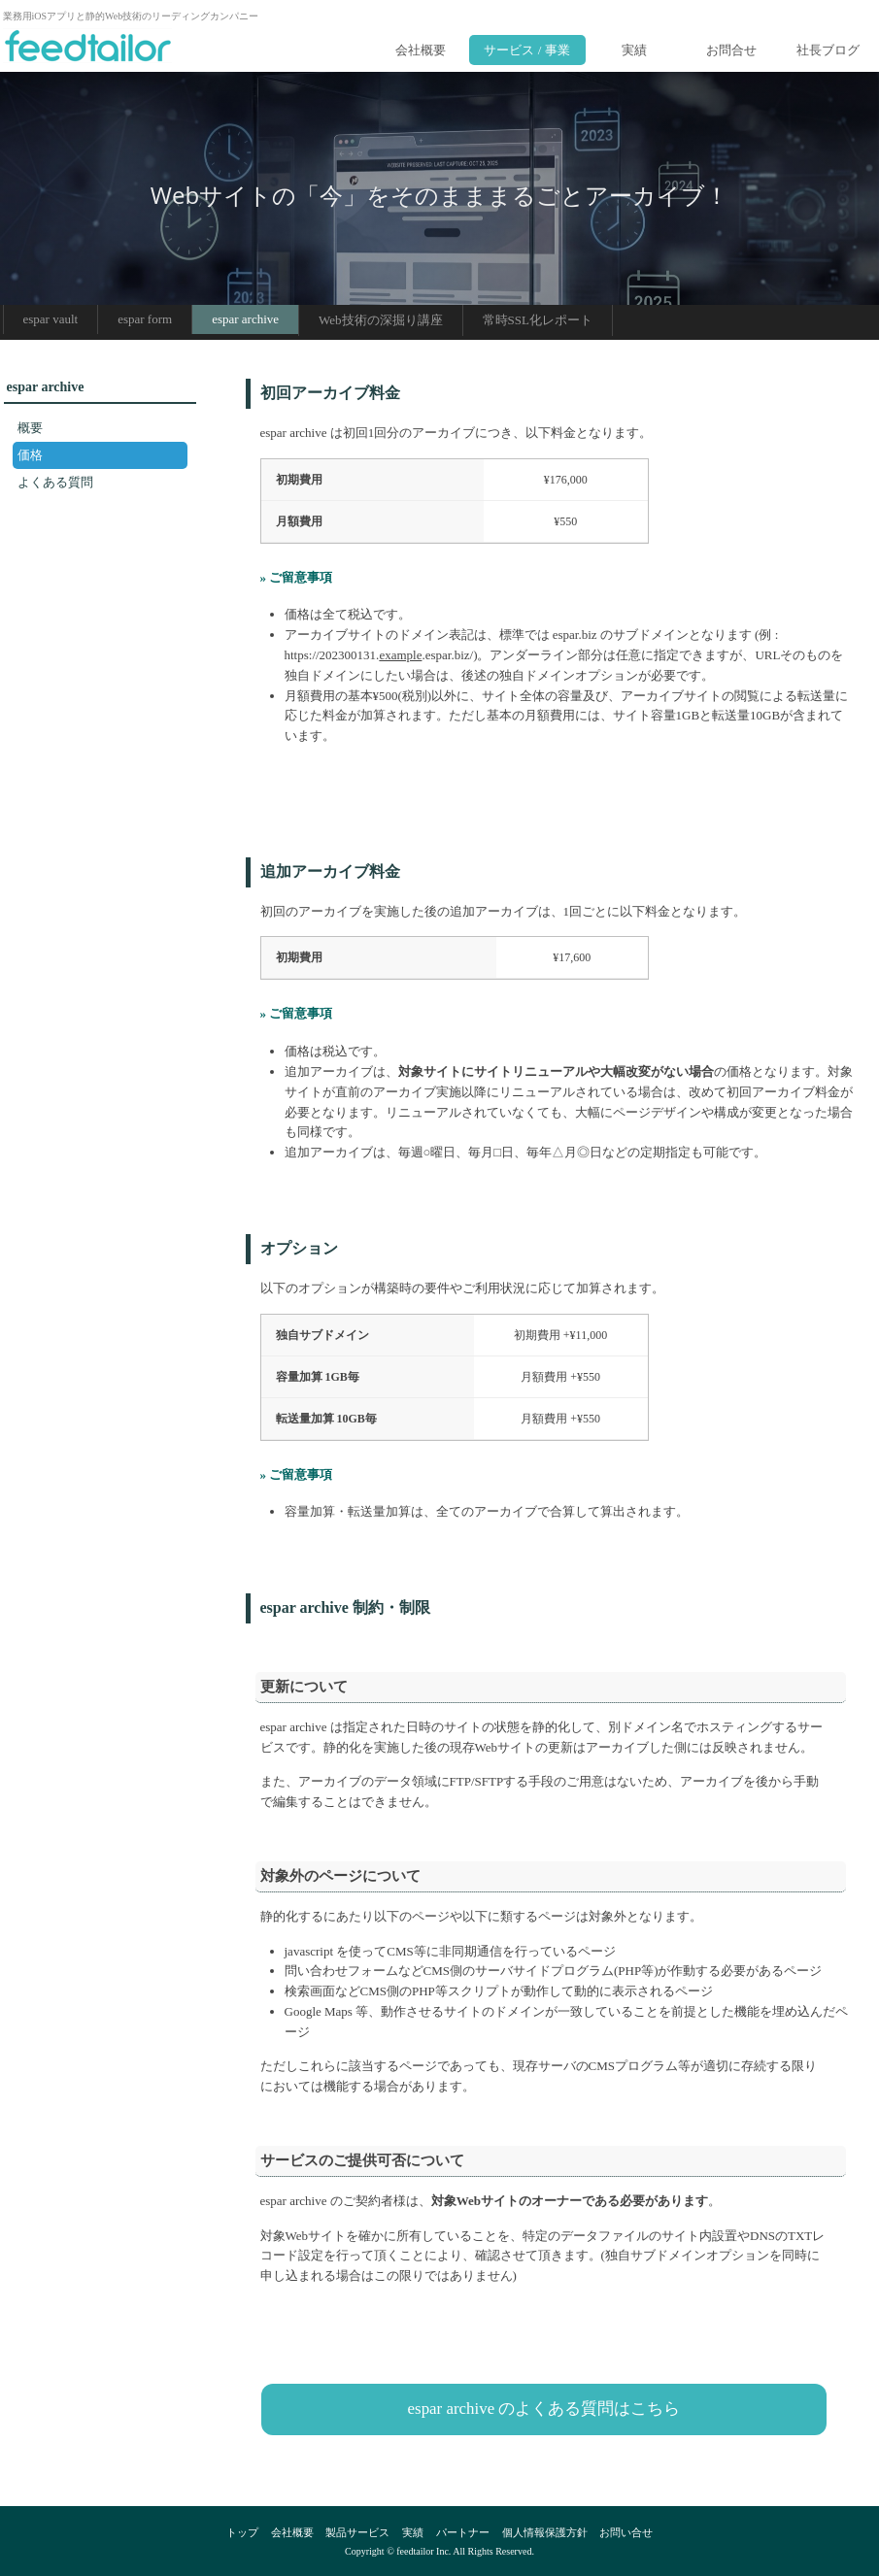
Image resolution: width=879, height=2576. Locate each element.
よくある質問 (55, 482)
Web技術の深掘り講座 (381, 320)
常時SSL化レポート (537, 320)
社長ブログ (828, 50)
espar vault (51, 319)
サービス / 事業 (526, 50)
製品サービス (357, 2532)
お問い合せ (626, 2532)
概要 (30, 427)
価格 (30, 455)
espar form (145, 319)
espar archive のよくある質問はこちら (544, 2408)
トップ (242, 2532)
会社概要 (420, 50)
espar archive (245, 319)
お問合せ (731, 50)
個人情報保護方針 (545, 2532)
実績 (634, 50)
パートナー (463, 2532)
